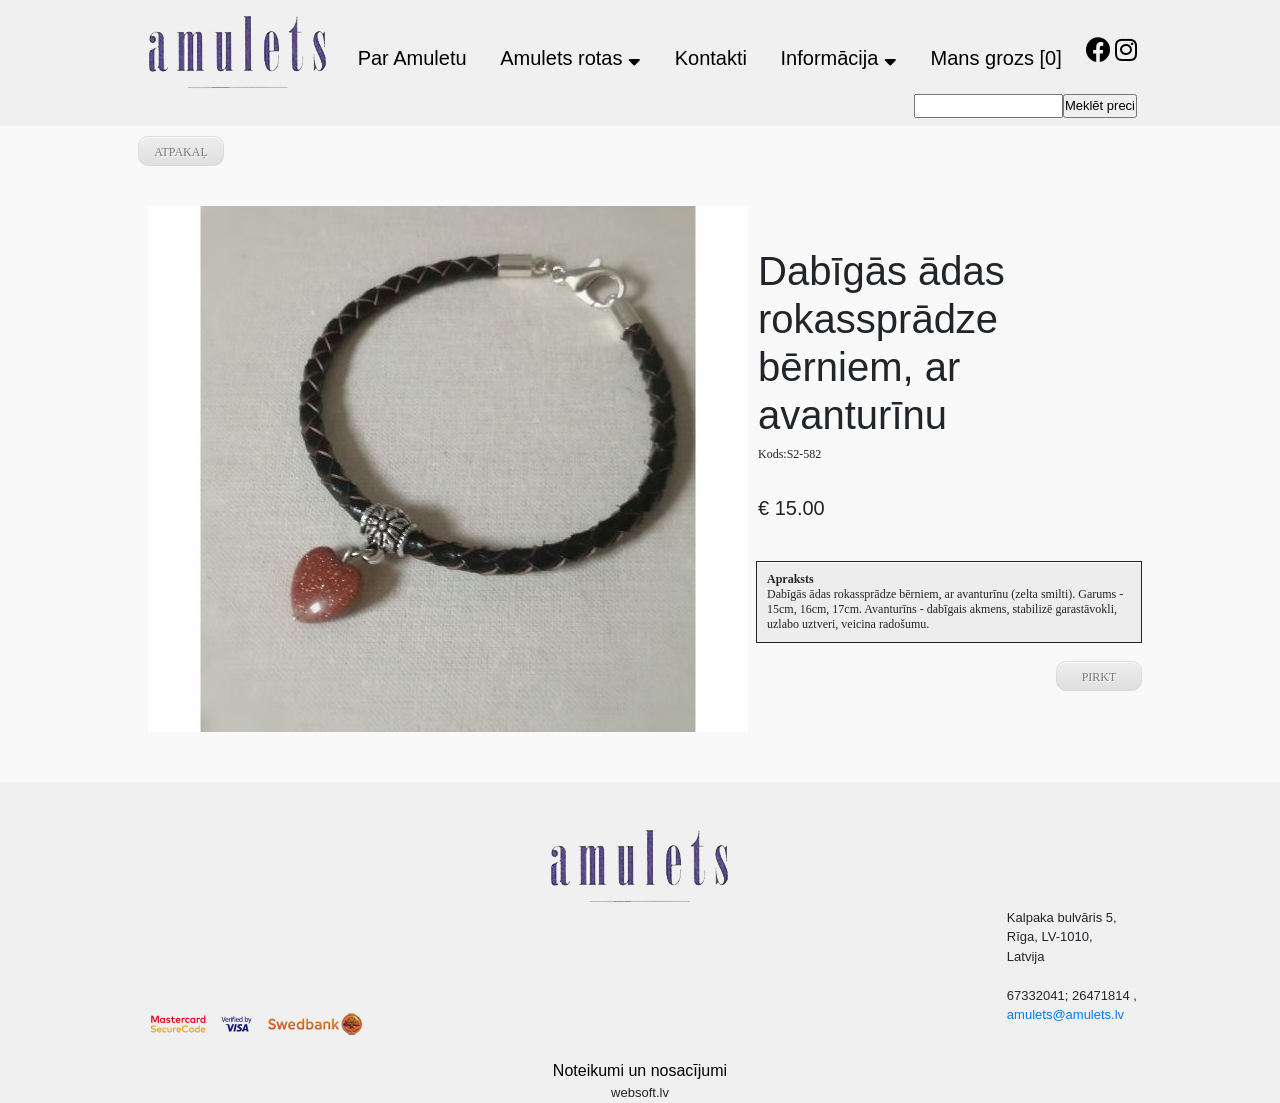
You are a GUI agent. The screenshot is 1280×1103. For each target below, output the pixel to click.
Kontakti (711, 58)
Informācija (839, 58)
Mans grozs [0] (996, 58)
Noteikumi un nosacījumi (640, 1070)
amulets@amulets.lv (1065, 1014)
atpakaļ (181, 152)
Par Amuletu (412, 58)
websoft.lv (640, 1092)
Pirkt (1099, 677)
